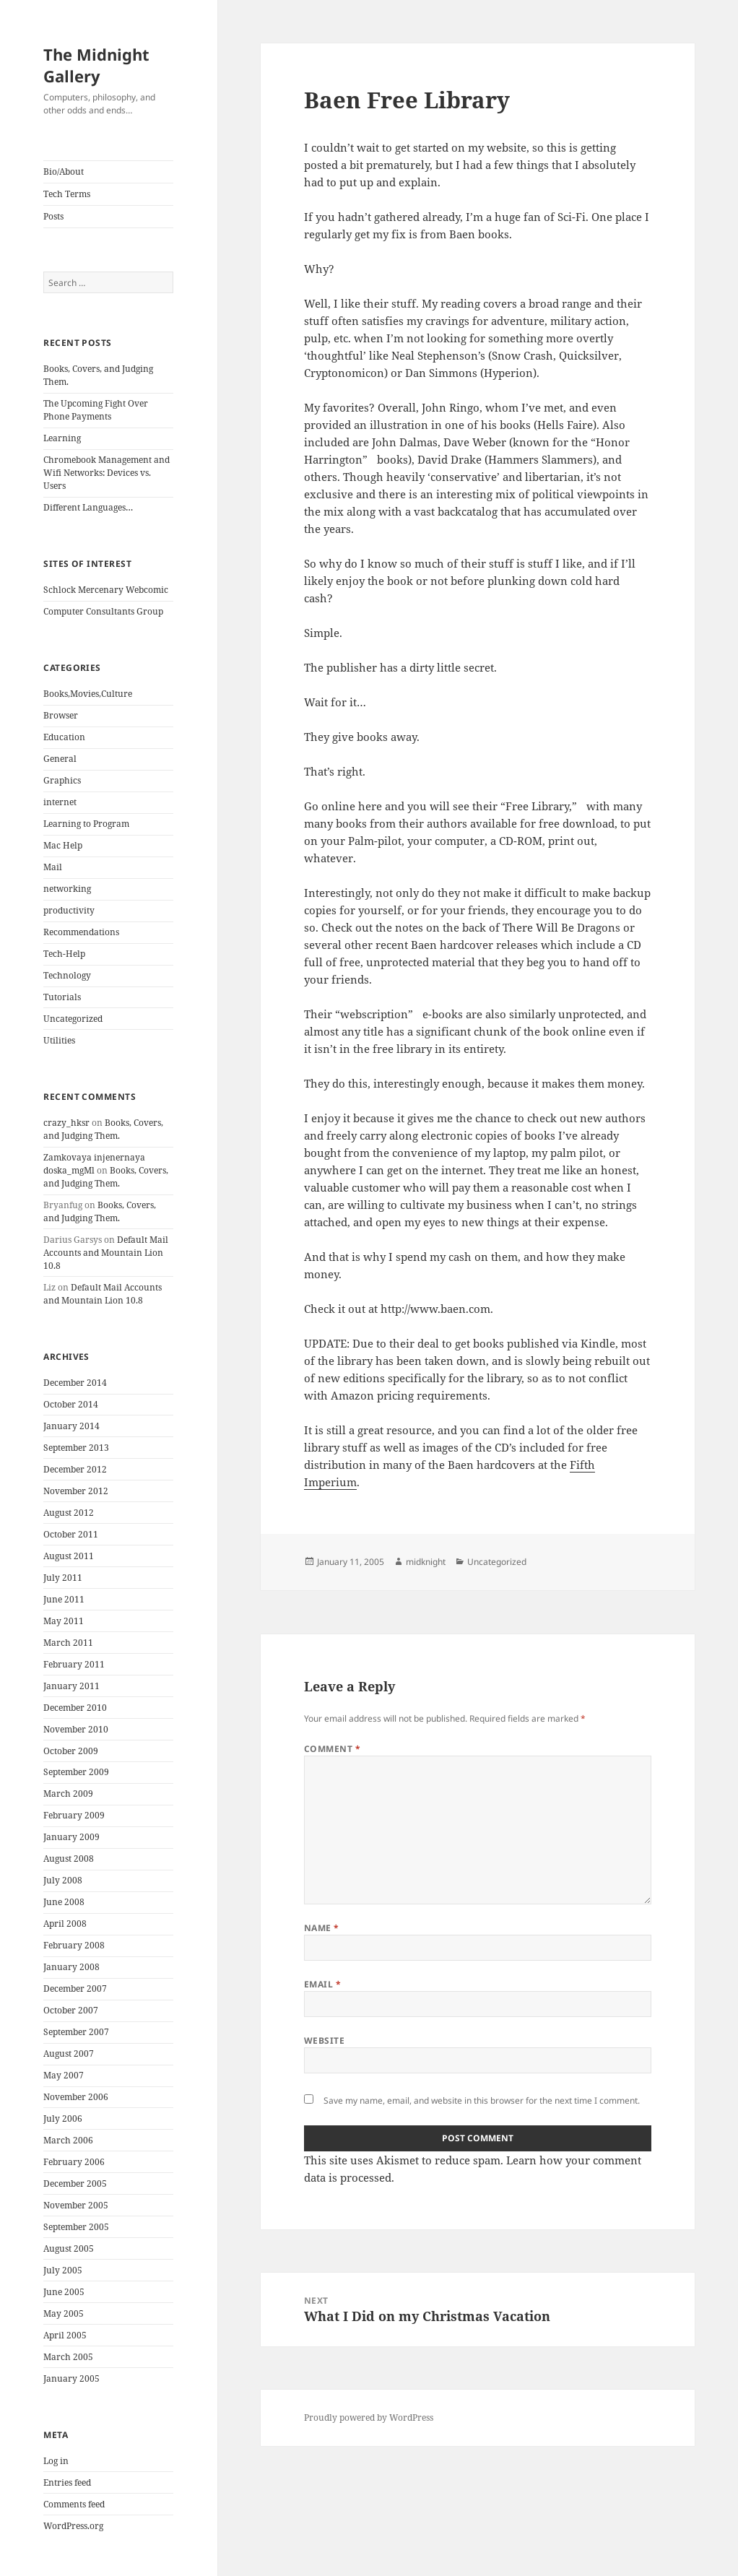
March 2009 (68, 1793)
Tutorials (62, 997)
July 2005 (62, 2270)
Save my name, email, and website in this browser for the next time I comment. (482, 2100)
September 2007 (76, 2032)
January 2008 (71, 1967)
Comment (332, 1749)
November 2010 (75, 1729)
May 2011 (63, 1621)
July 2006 (62, 2118)
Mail (52, 867)
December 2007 (75, 1988)
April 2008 (65, 1923)
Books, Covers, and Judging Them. (103, 1129)
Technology (67, 975)
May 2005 (63, 2313)
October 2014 (70, 1404)
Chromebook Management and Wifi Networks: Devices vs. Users (106, 473)
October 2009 (70, 1751)
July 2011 (62, 1577)
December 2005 (75, 2183)
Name (321, 1928)
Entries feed (67, 2482)
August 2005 (68, 2248)
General (60, 759)
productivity (69, 910)
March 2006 (68, 2140)
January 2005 (71, 2378)
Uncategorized (73, 1018)
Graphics (62, 780)
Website (324, 2040)
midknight (426, 1562)
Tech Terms (66, 194)
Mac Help (62, 845)
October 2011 (70, 1534)
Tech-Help (64, 953)
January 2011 (71, 1686)
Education (64, 737)
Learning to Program (86, 824)
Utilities (59, 1040)
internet (60, 802)
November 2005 (75, 2205)
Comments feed (74, 2504)
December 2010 (75, 1707)
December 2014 (75, 1382)
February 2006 (74, 2162)
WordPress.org (73, 2526)
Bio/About (63, 171)
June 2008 (63, 1902)
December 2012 (75, 1469)
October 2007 (70, 2010)
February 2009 (74, 1815)
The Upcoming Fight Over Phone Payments (95, 409)
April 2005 (65, 2335)
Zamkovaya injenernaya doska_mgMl (94, 1163)
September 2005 (76, 2227)
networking (67, 888)
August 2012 (68, 1512)
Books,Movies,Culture (87, 694)
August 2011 (68, 1556)
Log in (56, 2461)
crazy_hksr (66, 1122)
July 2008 (62, 1880)
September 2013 (76, 1447)
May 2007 (63, 2075)
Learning (62, 438)
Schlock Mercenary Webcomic (105, 590)
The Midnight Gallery (96, 65)
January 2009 (71, 1837)
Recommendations (81, 932)
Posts (53, 216)
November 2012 (75, 1491)
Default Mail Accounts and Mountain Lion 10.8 (105, 1252)
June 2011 (63, 1599)
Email (322, 1984)
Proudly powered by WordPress (368, 2417)
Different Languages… (88, 507)
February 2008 (74, 1945)
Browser (60, 715)
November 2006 (75, 2097)
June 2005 (63, 2292)
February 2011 (74, 1664)
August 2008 (68, 1858)
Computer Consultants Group (103, 611)
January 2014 (71, 1426)
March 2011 (68, 1642)
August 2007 (68, 2053)
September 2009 (76, 1772)
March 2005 (68, 2357)
